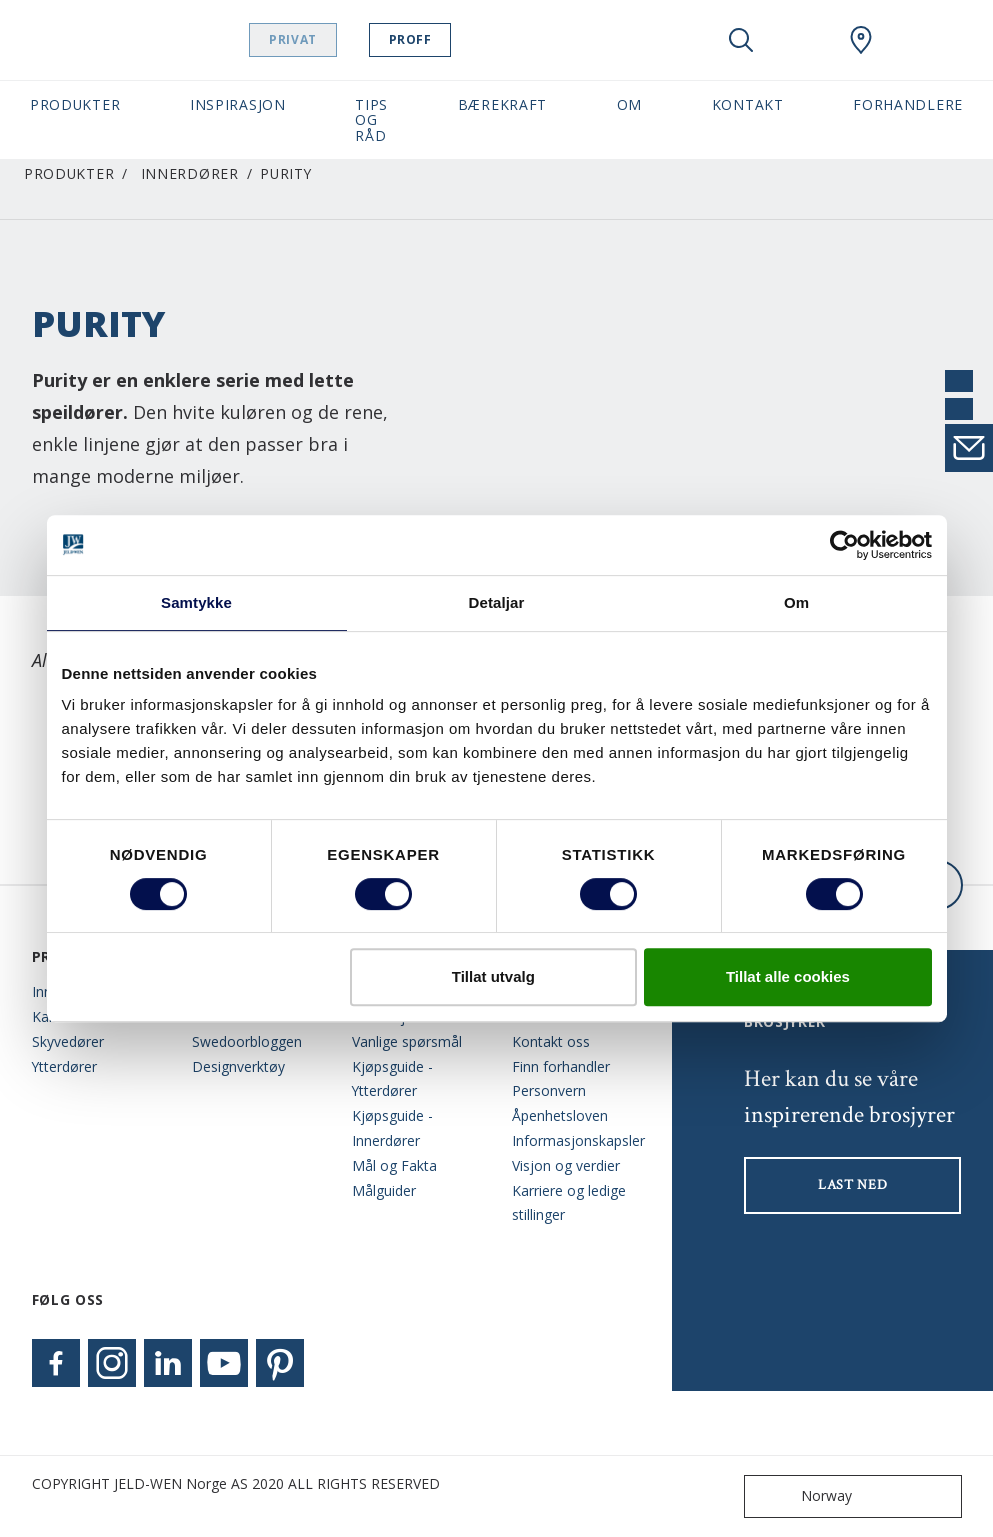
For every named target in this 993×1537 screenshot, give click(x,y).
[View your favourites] (801, 40)
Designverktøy (238, 1066)
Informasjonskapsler (577, 1140)
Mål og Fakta (394, 1165)
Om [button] (629, 104)
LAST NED (853, 1185)
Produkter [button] (75, 104)
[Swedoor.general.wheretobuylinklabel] (861, 40)
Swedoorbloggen (247, 1041)
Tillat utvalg (493, 976)
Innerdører (190, 173)
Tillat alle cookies (788, 976)
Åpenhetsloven (560, 1115)
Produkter (69, 173)
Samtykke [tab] (196, 602)
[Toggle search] (741, 40)
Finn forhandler (561, 1066)
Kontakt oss (551, 1041)
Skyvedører (68, 1041)
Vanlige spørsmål (407, 1041)
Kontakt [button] (748, 104)
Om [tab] (796, 602)
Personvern (549, 1090)
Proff (460, 39)
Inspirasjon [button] (238, 104)
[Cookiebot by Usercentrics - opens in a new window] (844, 545)
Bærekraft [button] (502, 104)
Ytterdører (64, 1066)
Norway (802, 1496)
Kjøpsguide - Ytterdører (392, 1079)
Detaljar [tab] (497, 602)
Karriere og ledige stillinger (569, 1203)
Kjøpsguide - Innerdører (392, 1128)
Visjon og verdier (566, 1165)
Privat (344, 39)
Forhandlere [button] (908, 104)
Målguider (384, 1190)
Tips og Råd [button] (371, 120)
